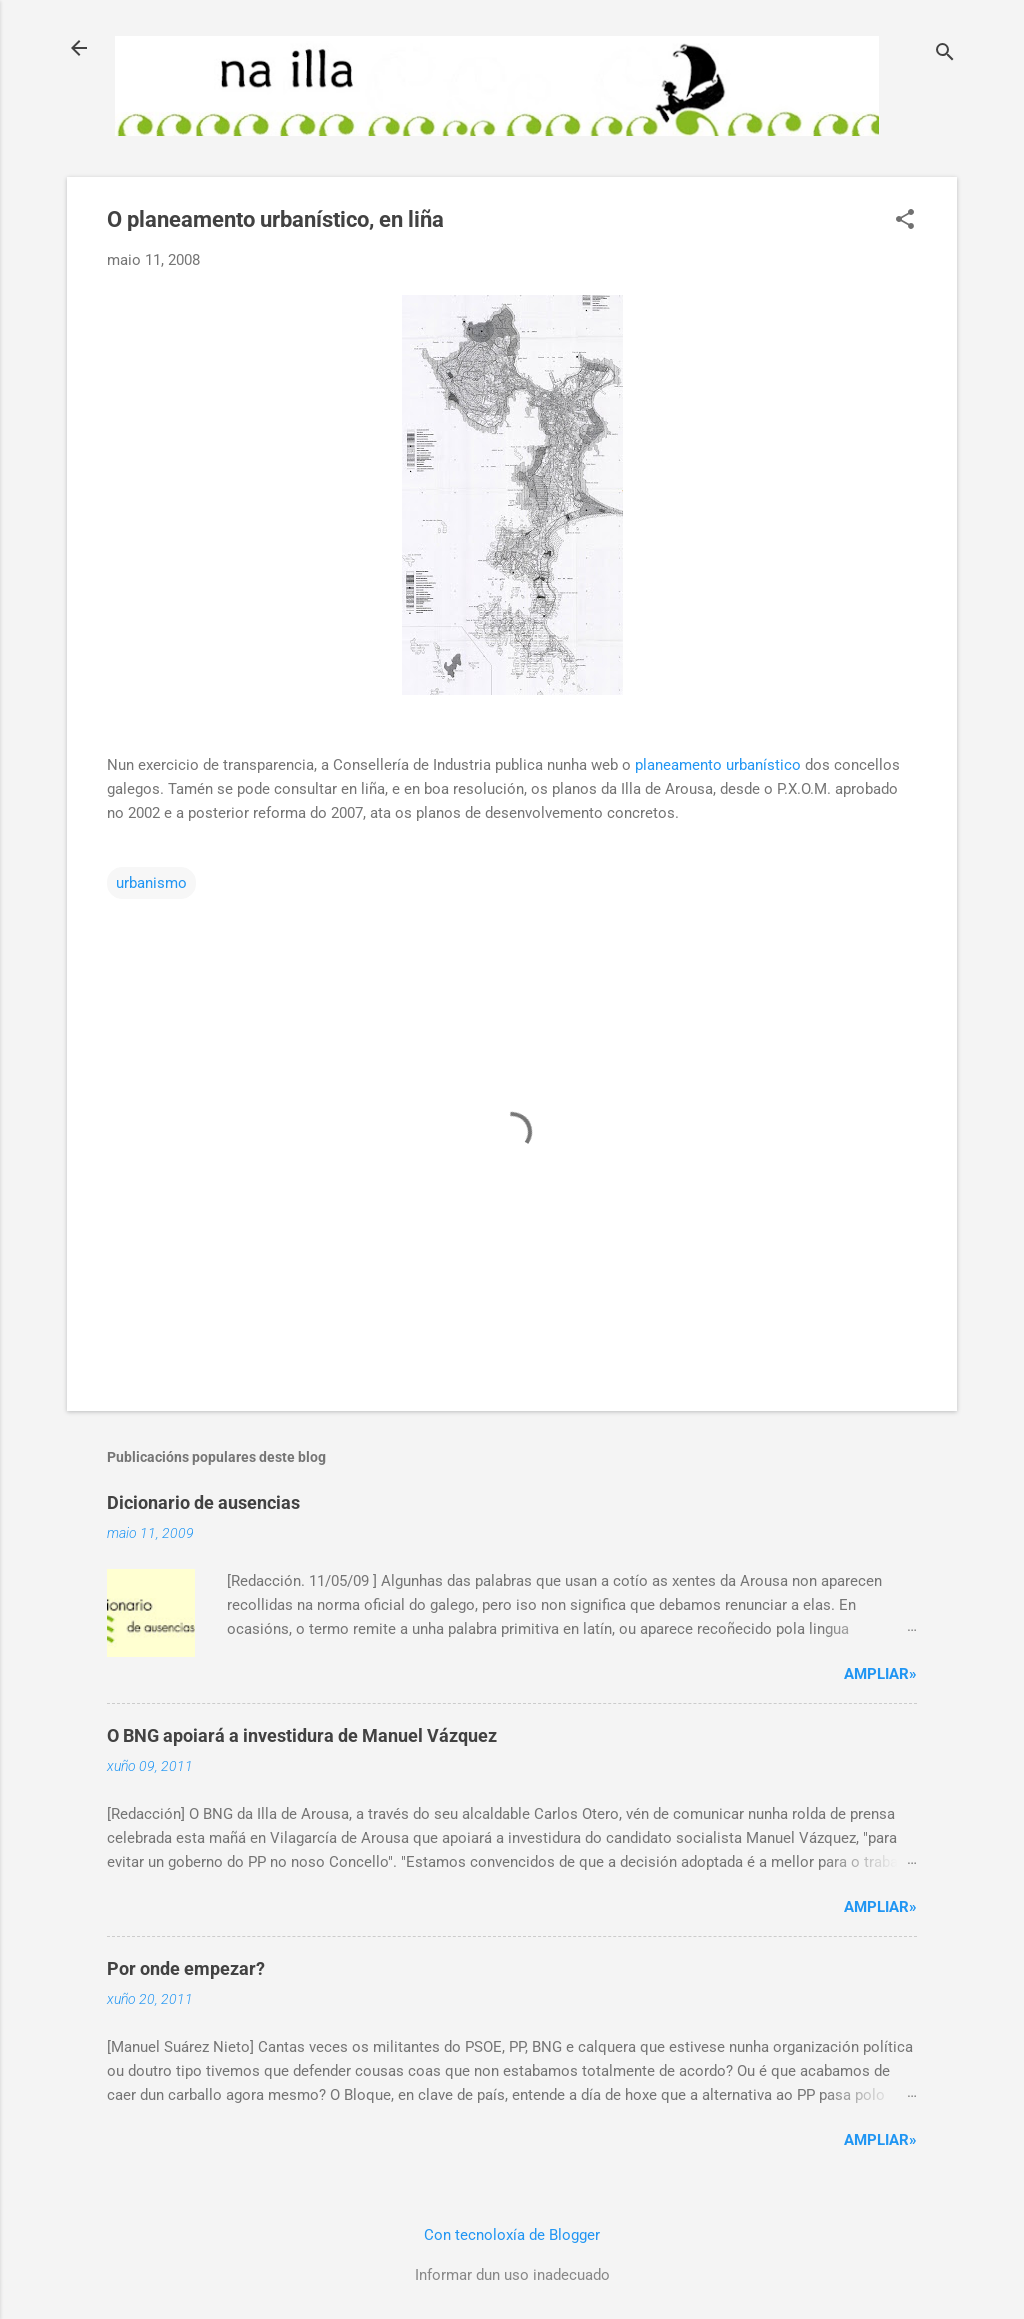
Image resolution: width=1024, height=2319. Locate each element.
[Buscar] (945, 54)
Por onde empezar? (186, 1968)
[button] (905, 221)
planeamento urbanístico (718, 765)
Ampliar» (880, 1674)
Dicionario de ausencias (203, 1502)
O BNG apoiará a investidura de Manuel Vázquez (302, 1735)
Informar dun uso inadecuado (512, 2275)
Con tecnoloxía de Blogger (512, 2235)
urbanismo (151, 883)
